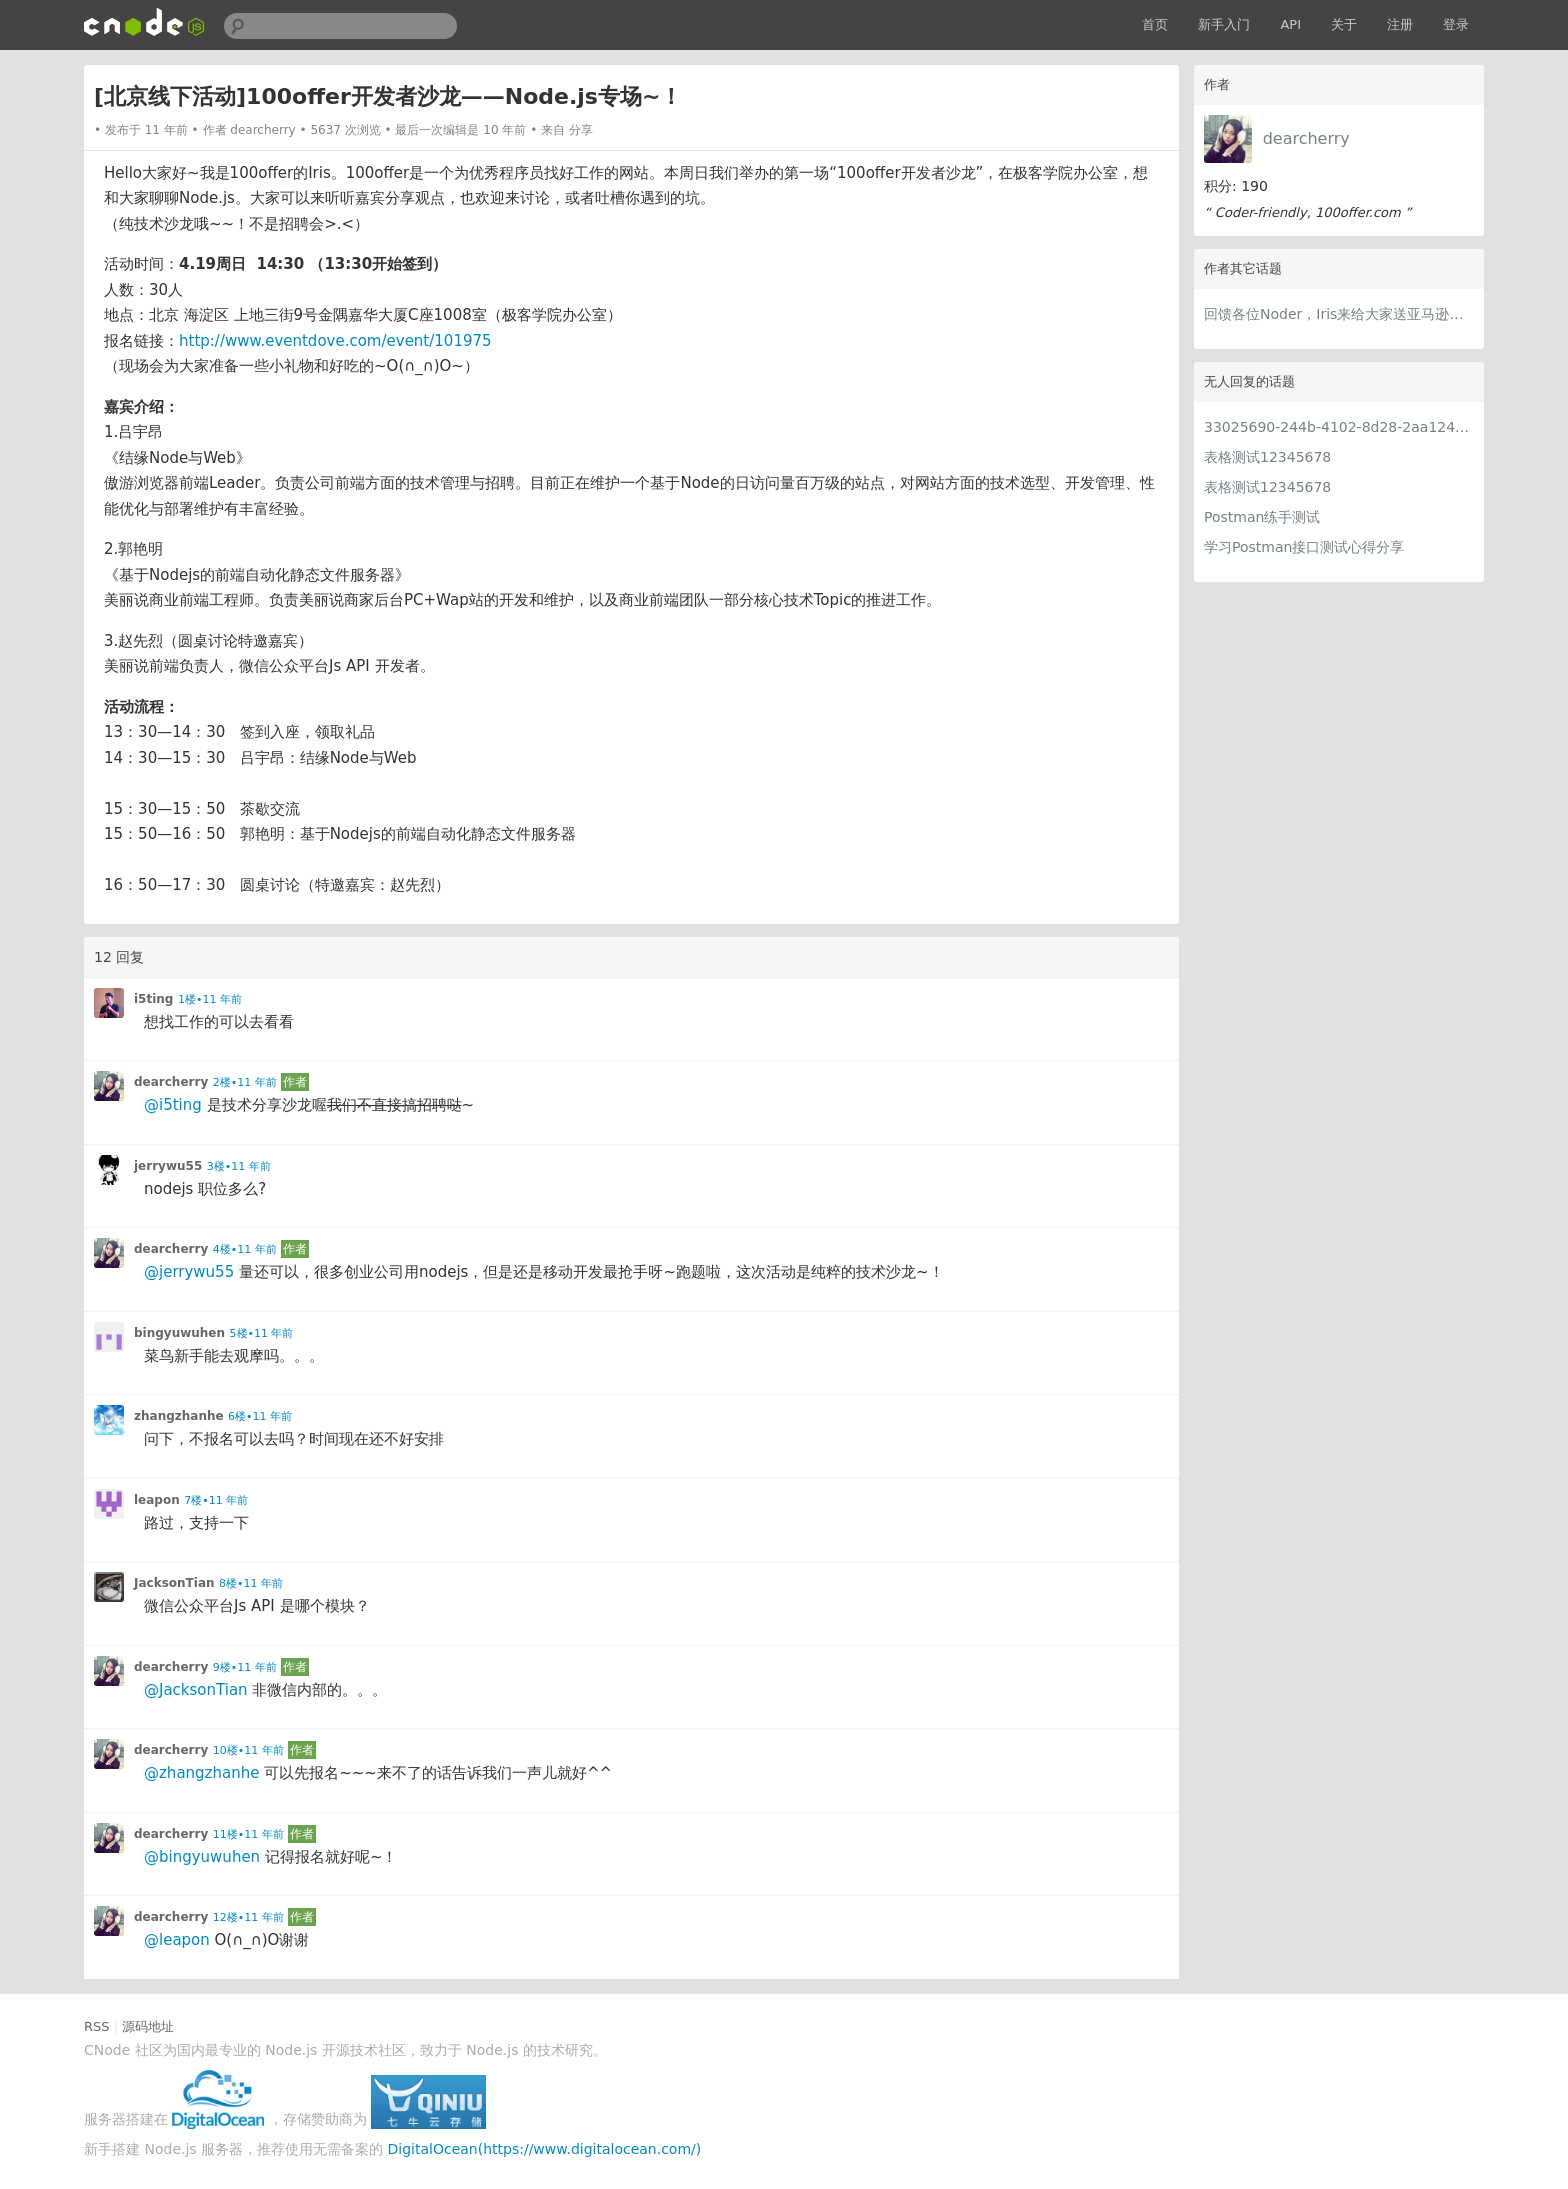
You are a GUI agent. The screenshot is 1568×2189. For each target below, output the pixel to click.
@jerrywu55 (189, 1272)
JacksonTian (174, 1583)
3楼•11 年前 (239, 1166)
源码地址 (148, 2026)
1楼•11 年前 (210, 999)
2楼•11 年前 (245, 1082)
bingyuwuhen (179, 1333)
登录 (1456, 24)
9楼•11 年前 (245, 1667)
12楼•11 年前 (248, 1917)
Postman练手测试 (1262, 517)
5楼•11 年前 (262, 1333)
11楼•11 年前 (248, 1834)
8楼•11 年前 (251, 1583)
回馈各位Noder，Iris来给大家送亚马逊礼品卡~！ (1339, 314)
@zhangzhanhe (201, 1773)
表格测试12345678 (1267, 457)
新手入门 (1224, 24)
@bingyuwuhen (202, 1857)
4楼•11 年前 (245, 1249)
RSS (97, 2026)
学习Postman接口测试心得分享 (1304, 547)
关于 (1344, 24)
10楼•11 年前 (248, 1750)
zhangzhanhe (179, 1416)
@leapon (177, 1940)
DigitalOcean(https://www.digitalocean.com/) (545, 2149)
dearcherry (1306, 138)
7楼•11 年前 (216, 1500)
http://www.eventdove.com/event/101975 (335, 341)
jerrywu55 (168, 1166)
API (1290, 24)
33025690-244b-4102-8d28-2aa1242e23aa (1339, 427)
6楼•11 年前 (260, 1416)
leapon (157, 1500)
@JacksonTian (196, 1690)
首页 (1155, 24)
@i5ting (173, 1105)
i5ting (153, 999)
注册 (1400, 24)
